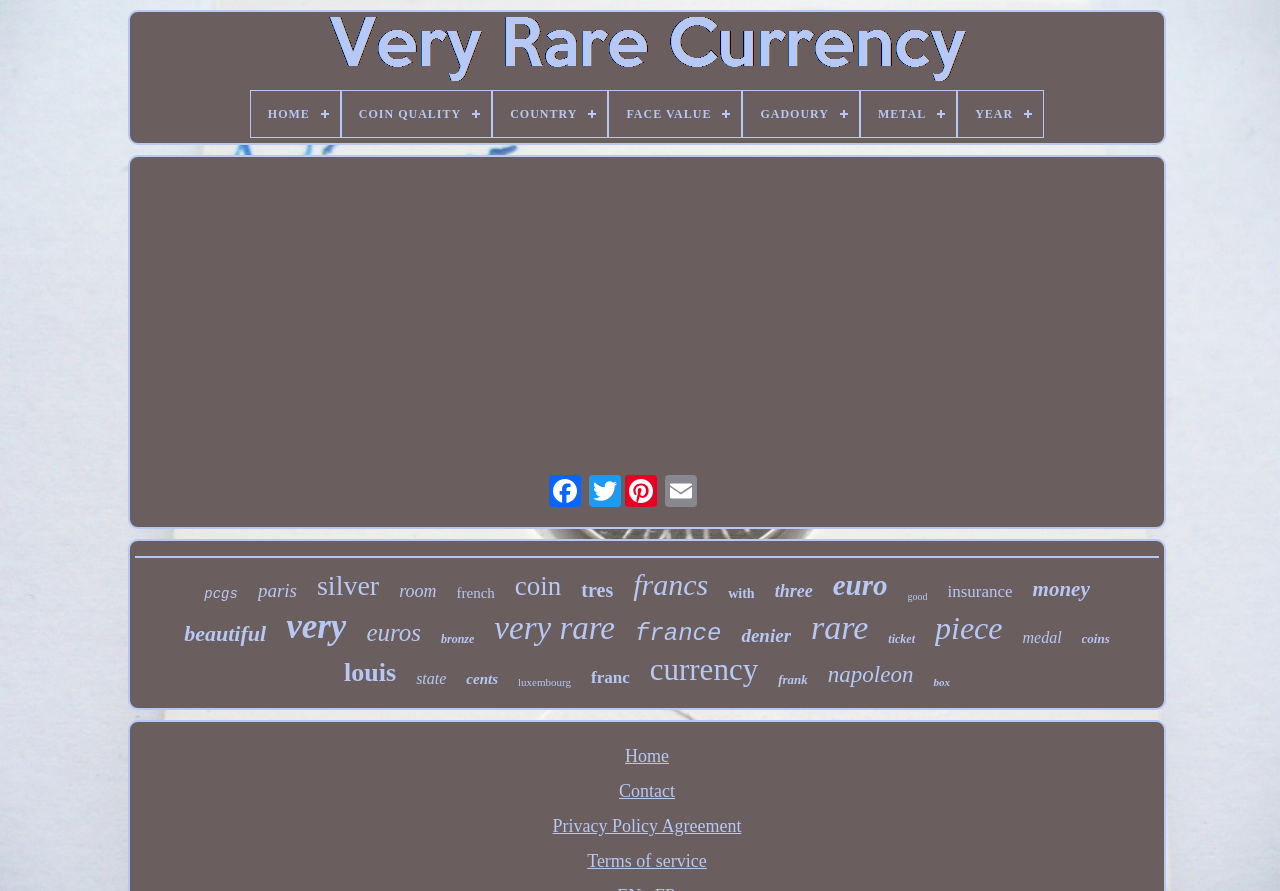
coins (1096, 638)
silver (348, 585)
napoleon (871, 674)
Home (647, 756)
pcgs (221, 594)
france (678, 633)
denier (766, 635)
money (1061, 589)
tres (597, 590)
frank (793, 679)
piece (969, 628)
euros (393, 632)
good (917, 596)
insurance (979, 591)
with (741, 593)
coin (538, 586)
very (316, 626)
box (941, 682)
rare (839, 627)
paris (277, 590)
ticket (901, 639)
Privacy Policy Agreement (647, 826)
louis (370, 672)
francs (670, 584)
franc (610, 677)
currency (704, 669)
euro (860, 585)
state (431, 678)
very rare (554, 628)
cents (482, 679)
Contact (647, 791)
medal (1041, 637)
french (476, 593)
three (794, 591)
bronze (457, 639)
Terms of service (647, 861)
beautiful (225, 633)
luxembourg (544, 682)
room (417, 591)
